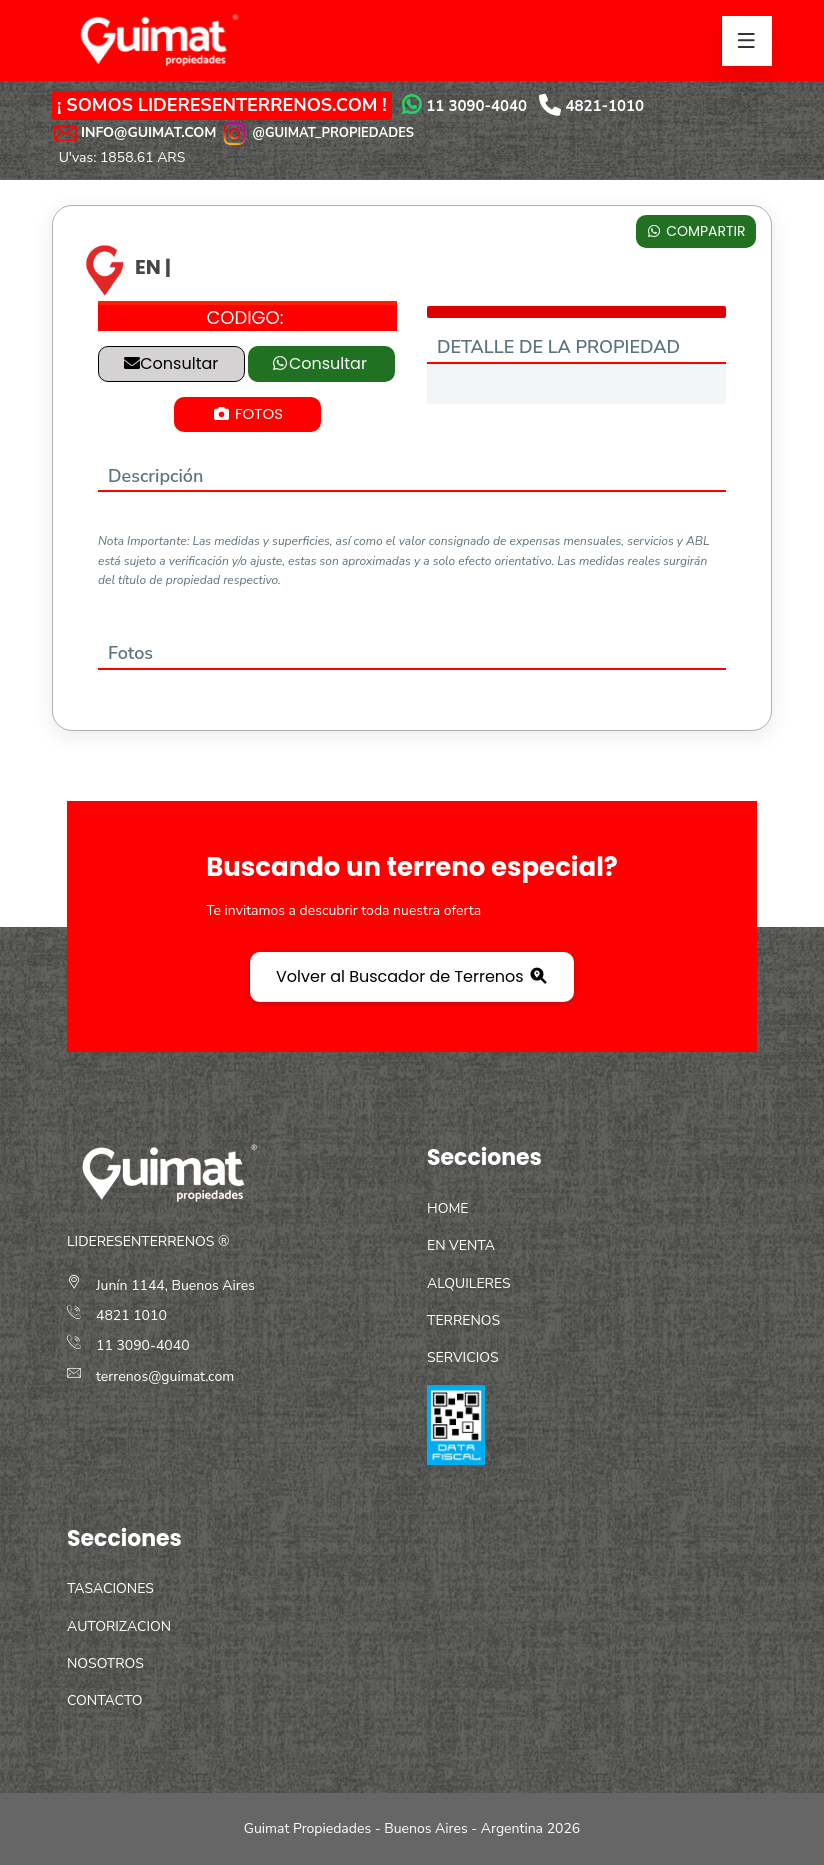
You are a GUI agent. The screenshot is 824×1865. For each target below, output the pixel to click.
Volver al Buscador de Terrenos (412, 976)
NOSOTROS (105, 1663)
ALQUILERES (469, 1283)
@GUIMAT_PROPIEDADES (317, 132)
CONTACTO (104, 1700)
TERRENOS (463, 1320)
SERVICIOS (463, 1357)
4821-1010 (605, 106)
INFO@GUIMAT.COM (148, 132)
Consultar (171, 363)
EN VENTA (461, 1245)
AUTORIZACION (119, 1626)
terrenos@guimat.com (165, 1376)
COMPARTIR (695, 231)
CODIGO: (244, 317)
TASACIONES (110, 1588)
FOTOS (247, 413)
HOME (448, 1208)
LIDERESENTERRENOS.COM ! (262, 105)
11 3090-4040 (476, 106)
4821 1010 (131, 1315)
